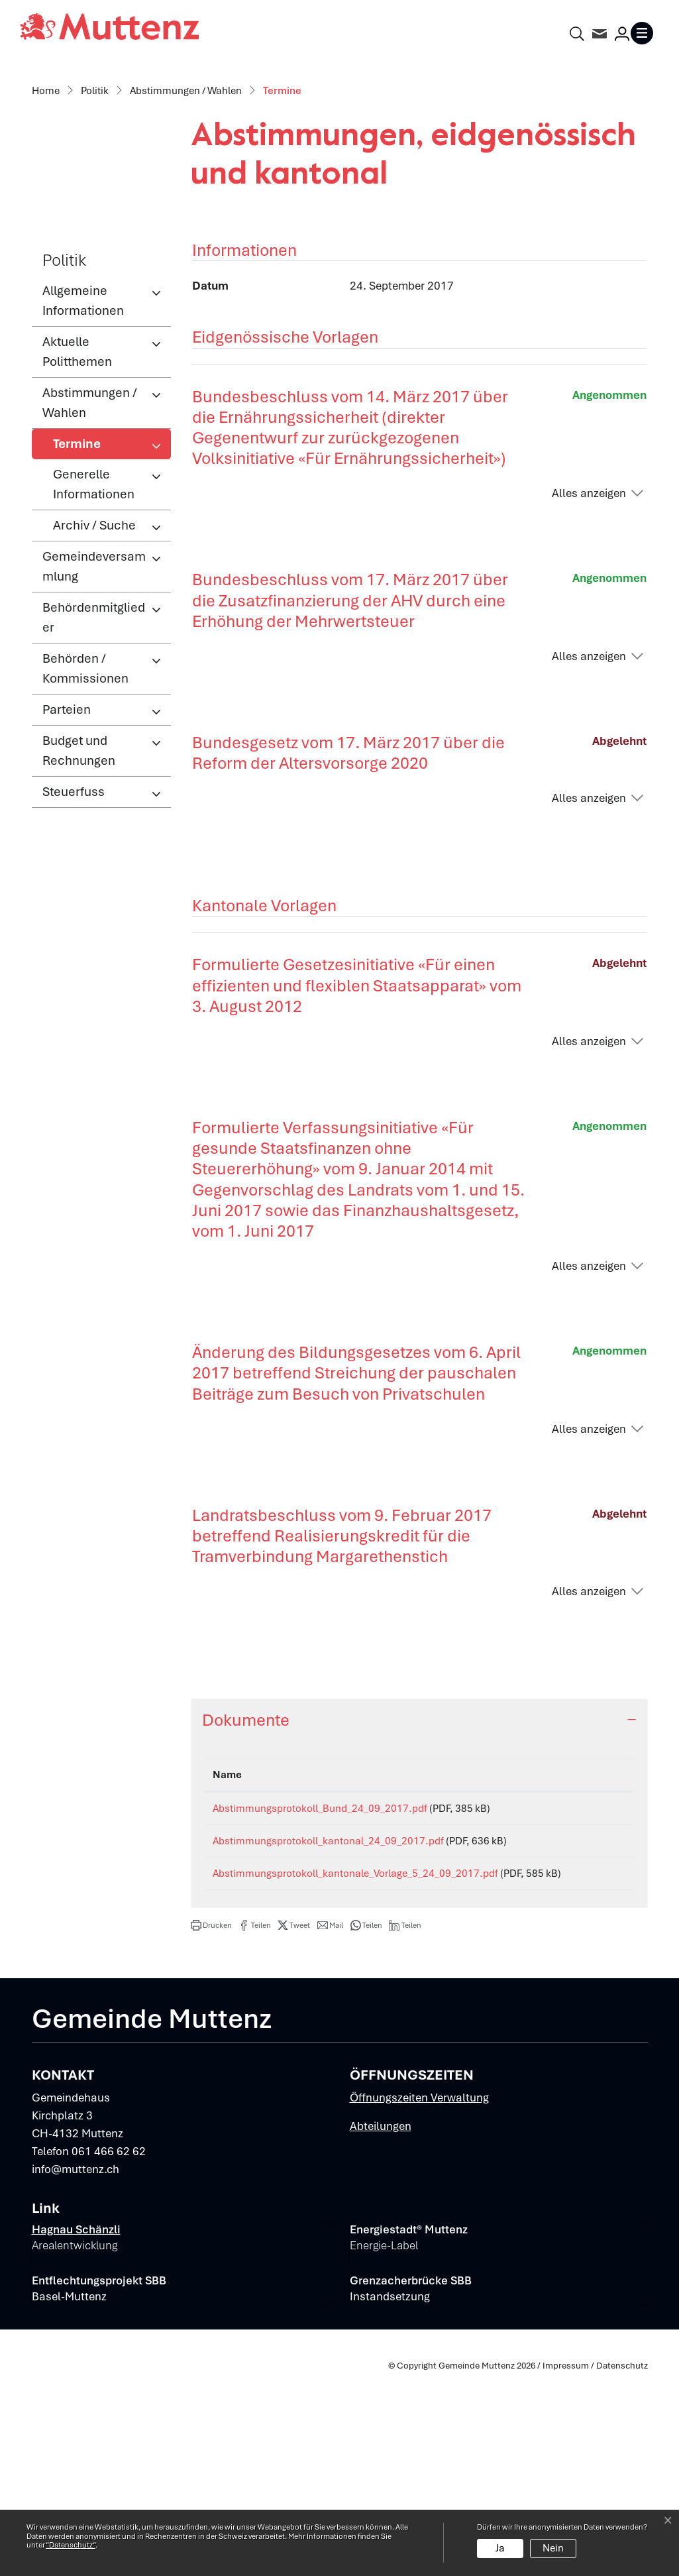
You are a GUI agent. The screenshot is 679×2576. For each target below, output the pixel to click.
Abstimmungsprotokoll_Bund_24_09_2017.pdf (320, 1985)
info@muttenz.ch (75, 2371)
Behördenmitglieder (93, 794)
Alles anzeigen (589, 670)
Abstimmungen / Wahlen (89, 579)
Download (596, 1987)
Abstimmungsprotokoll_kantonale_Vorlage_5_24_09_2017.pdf (355, 2059)
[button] (211, 2127)
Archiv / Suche (94, 702)
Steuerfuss (73, 968)
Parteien (66, 886)
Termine (96, 624)
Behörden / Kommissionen (85, 845)
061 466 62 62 (109, 2353)
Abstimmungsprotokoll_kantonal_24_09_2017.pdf (328, 2022)
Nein (553, 2548)
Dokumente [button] (245, 1897)
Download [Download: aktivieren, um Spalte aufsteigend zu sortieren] (590, 1951)
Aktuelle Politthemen (77, 528)
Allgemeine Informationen (83, 477)
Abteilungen (380, 2328)
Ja (500, 2548)
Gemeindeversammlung (94, 743)
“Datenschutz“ (70, 2544)
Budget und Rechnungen (78, 927)
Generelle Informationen (93, 661)
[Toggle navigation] (644, 33)
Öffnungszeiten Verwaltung (419, 2299)
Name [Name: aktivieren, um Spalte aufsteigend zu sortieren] (227, 1951)
